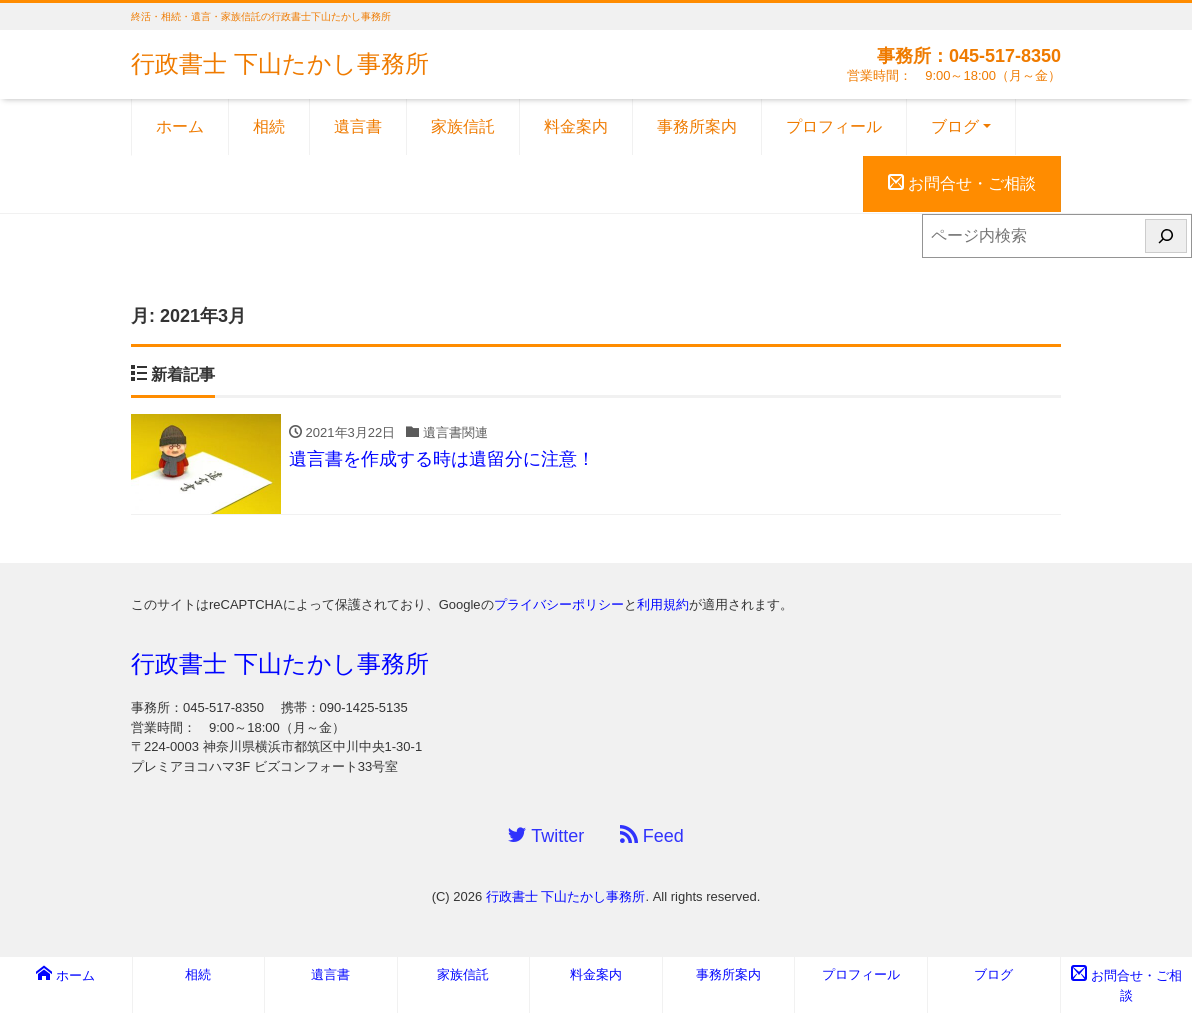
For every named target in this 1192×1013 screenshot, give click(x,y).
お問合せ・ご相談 (962, 183)
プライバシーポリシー (559, 604)
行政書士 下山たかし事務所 (280, 63)
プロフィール (834, 126)
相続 (269, 126)
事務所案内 (697, 126)
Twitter (546, 835)
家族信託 (463, 126)
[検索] (1166, 236)
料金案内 (576, 126)
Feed (652, 835)
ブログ (955, 126)
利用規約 (663, 604)
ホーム (180, 126)
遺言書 (358, 126)
